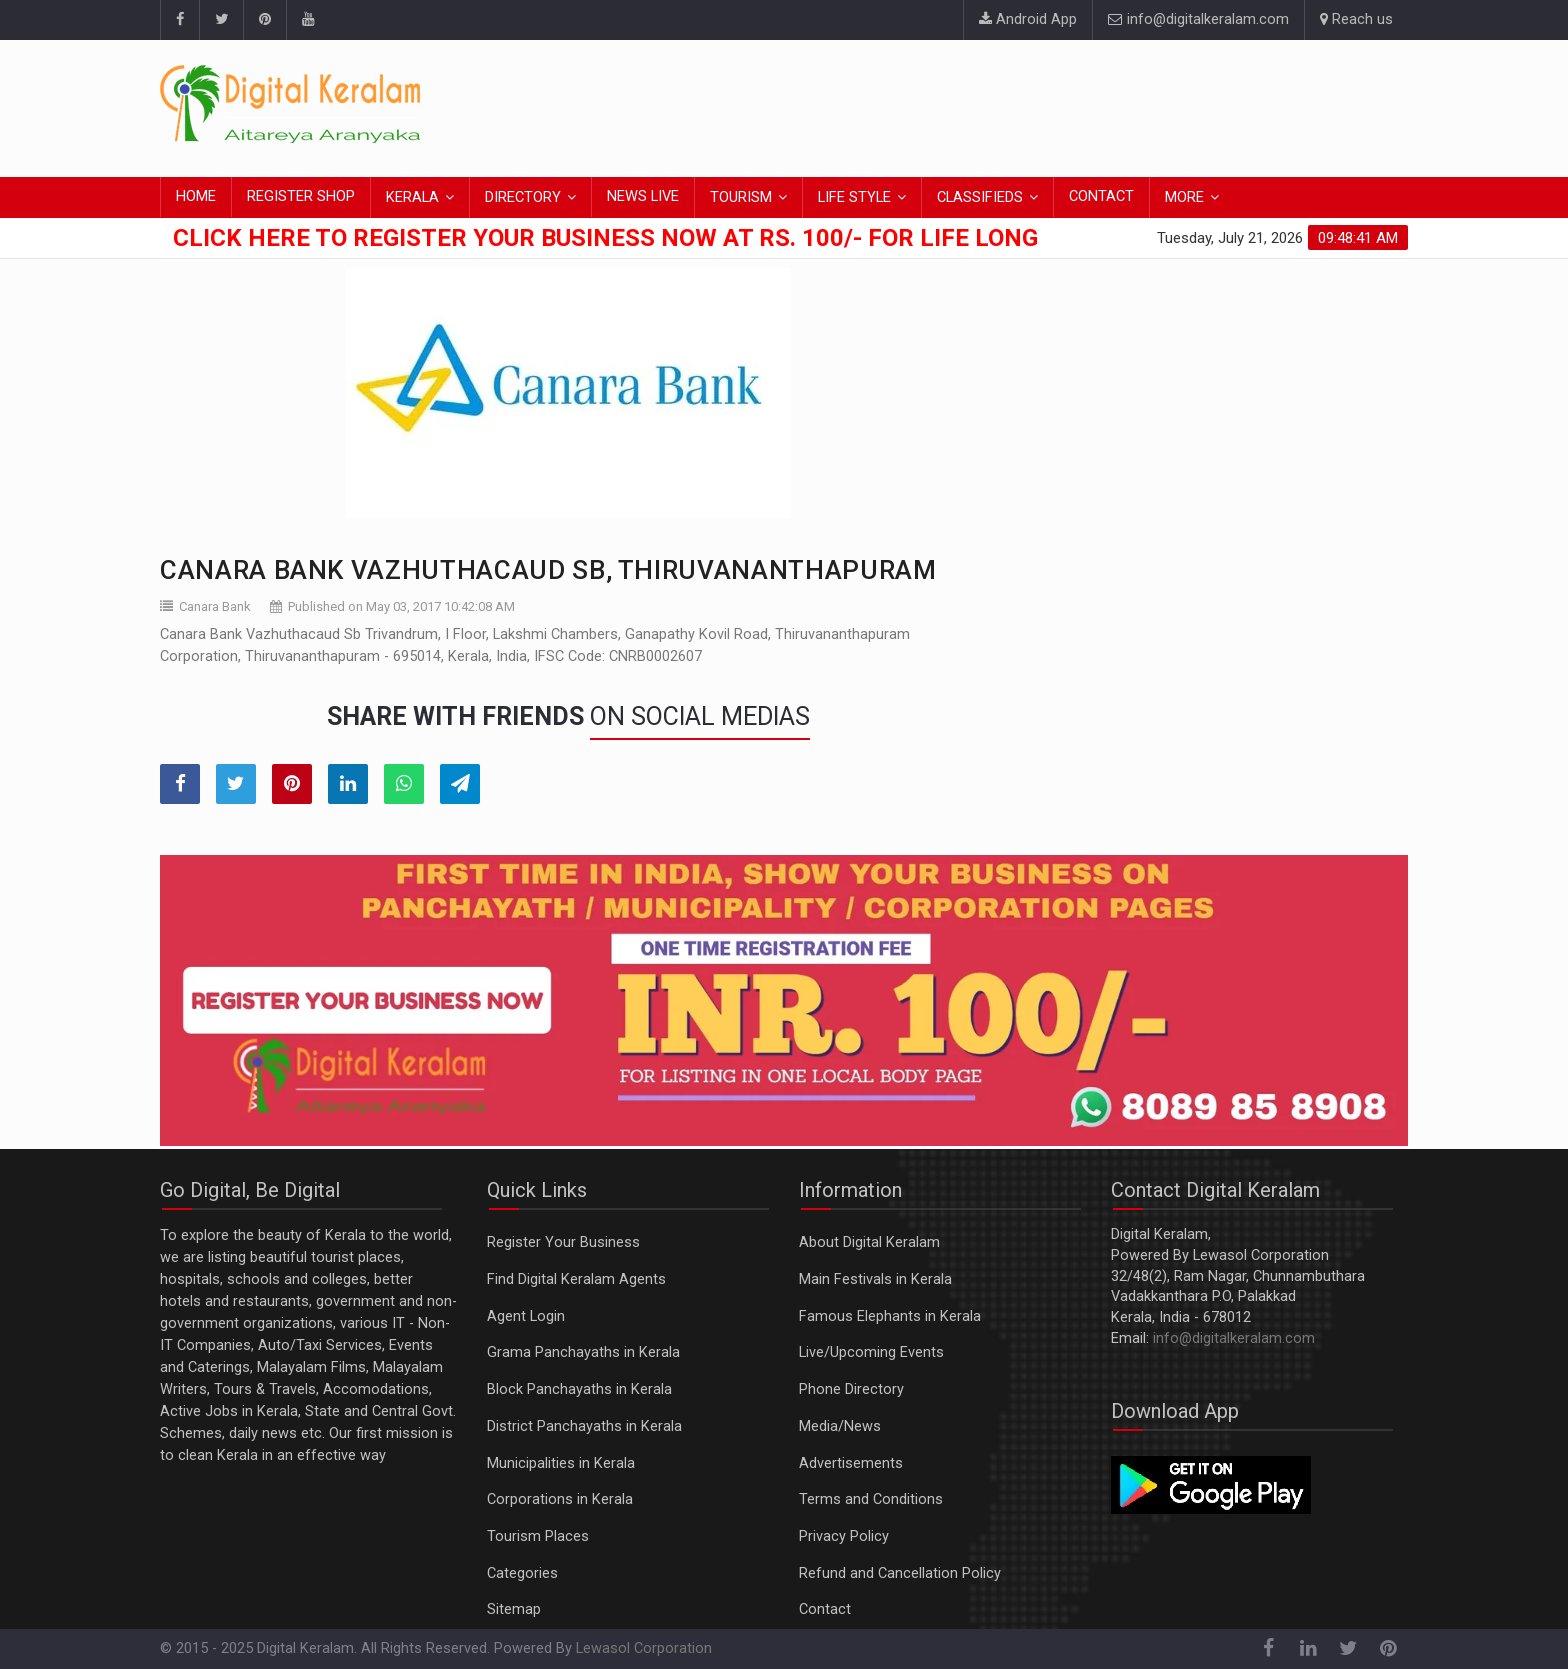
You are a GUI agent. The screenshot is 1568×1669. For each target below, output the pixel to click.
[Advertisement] (1044, 105)
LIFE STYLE (854, 197)
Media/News (840, 1426)
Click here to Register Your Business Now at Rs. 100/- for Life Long (605, 238)
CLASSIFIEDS (980, 197)
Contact (825, 1609)
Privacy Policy (844, 1536)
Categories (522, 1573)
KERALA (412, 197)
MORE (1184, 197)
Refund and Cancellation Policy (900, 1573)
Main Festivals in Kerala (875, 1279)
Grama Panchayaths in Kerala (583, 1352)
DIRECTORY (523, 197)
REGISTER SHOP (301, 196)
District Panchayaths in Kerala (584, 1426)
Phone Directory (851, 1389)
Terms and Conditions (871, 1499)
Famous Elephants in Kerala (890, 1316)
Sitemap (514, 1609)
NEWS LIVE (643, 196)
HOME (196, 196)
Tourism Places (538, 1536)
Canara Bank (215, 606)
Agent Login (526, 1316)
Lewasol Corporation (644, 1648)
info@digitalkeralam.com (1198, 19)
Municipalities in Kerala (561, 1463)
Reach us (1356, 19)
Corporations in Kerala (560, 1499)
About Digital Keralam (869, 1242)
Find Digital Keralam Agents (576, 1279)
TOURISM (741, 197)
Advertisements (851, 1463)
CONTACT (1101, 196)
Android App (1028, 19)
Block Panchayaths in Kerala (579, 1389)
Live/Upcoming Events (871, 1352)
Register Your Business (563, 1242)
